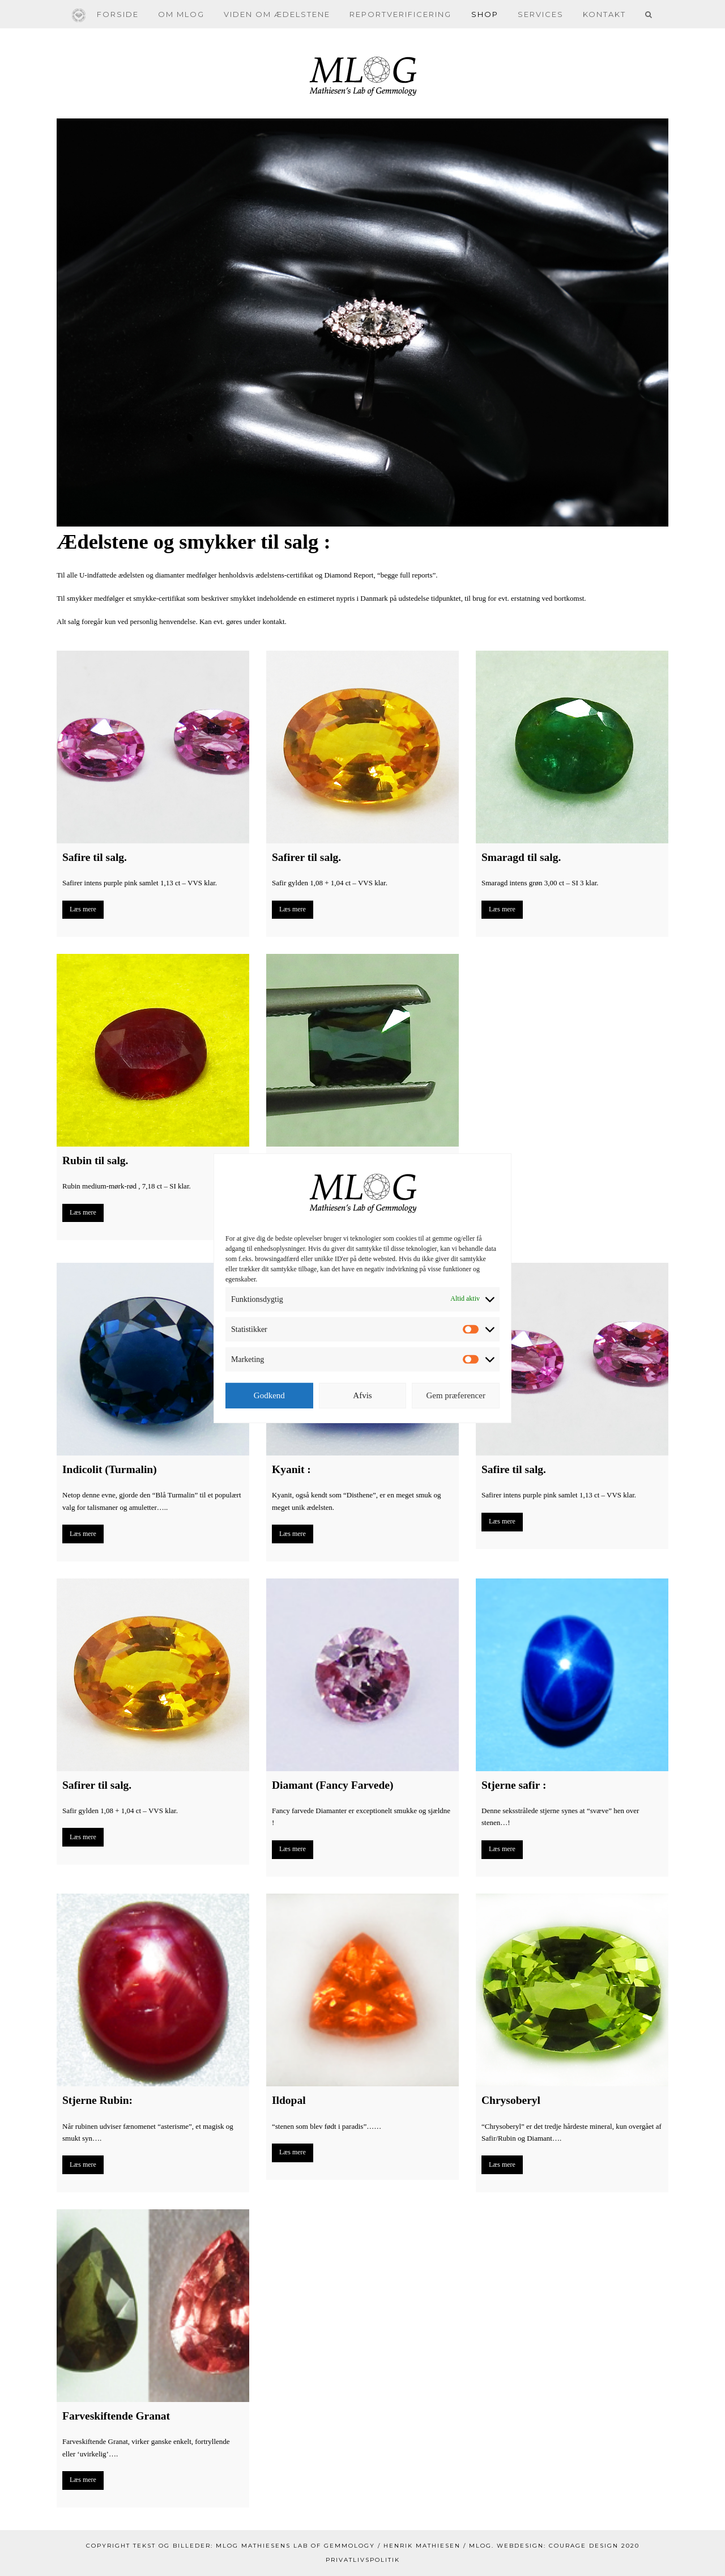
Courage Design (584, 2545)
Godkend (269, 1395)
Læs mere (83, 909)
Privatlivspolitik (363, 2560)
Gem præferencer (455, 1395)
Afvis (362, 1395)
